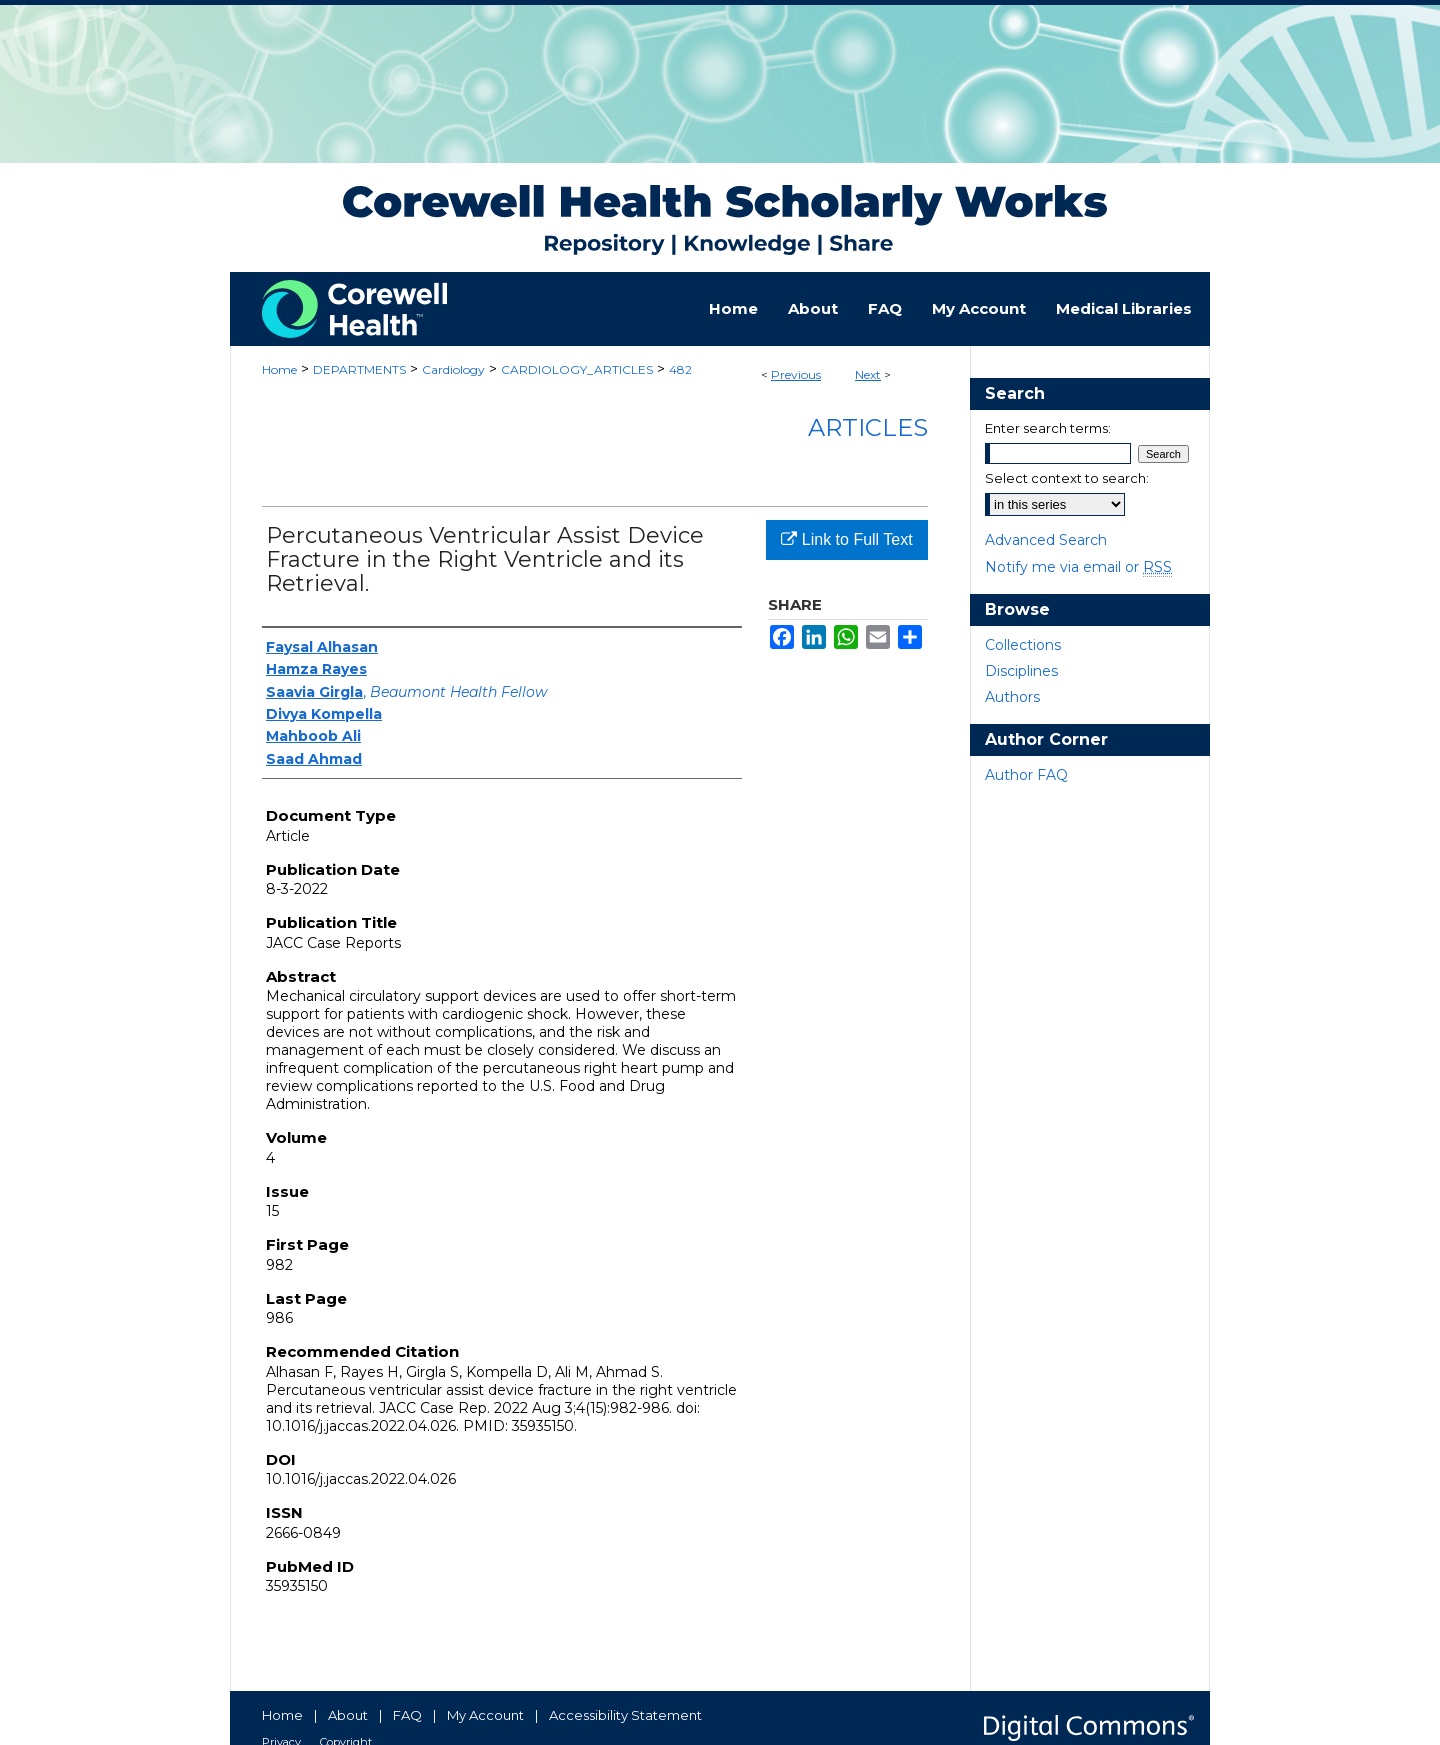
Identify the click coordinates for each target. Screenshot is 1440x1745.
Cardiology (453, 369)
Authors (1012, 697)
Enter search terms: (1048, 428)
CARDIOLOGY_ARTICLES (577, 369)
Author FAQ (1026, 775)
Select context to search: (1067, 478)
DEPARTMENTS (359, 369)
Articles (868, 427)
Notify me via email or (1078, 567)
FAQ (407, 1715)
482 (680, 369)
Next (868, 374)
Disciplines (1021, 671)
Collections (1023, 645)
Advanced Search (1046, 540)
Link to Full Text (846, 539)
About (348, 1715)
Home (279, 369)
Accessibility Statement (625, 1715)
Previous (796, 374)
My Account (485, 1715)
